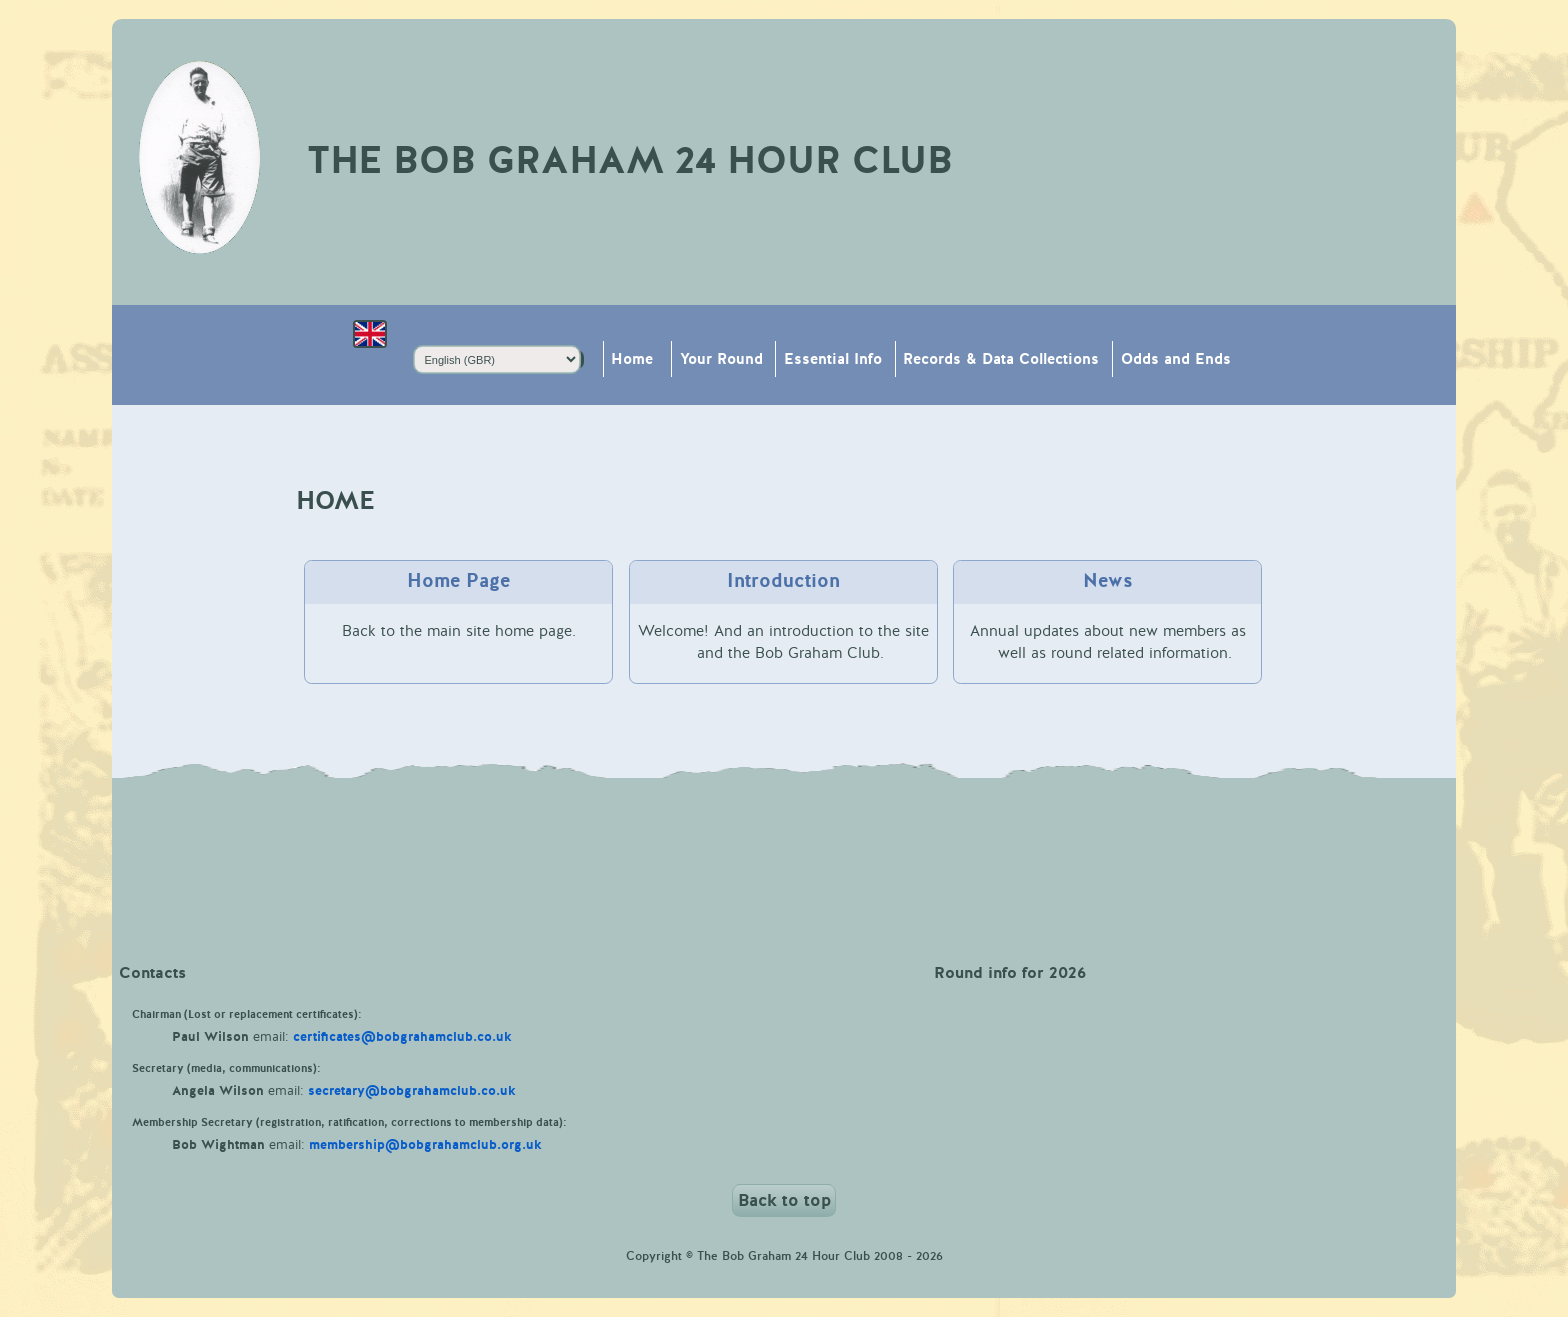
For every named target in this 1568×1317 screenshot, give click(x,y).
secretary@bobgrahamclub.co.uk (412, 1091)
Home (632, 359)
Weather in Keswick (784, 853)
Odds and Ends (1176, 359)
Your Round (721, 359)
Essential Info (833, 359)
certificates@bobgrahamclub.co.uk (402, 1037)
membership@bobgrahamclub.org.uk (425, 1145)
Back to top (784, 1200)
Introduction (783, 581)
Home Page (458, 581)
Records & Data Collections (1001, 359)
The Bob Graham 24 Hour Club (630, 161)
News (1108, 581)
